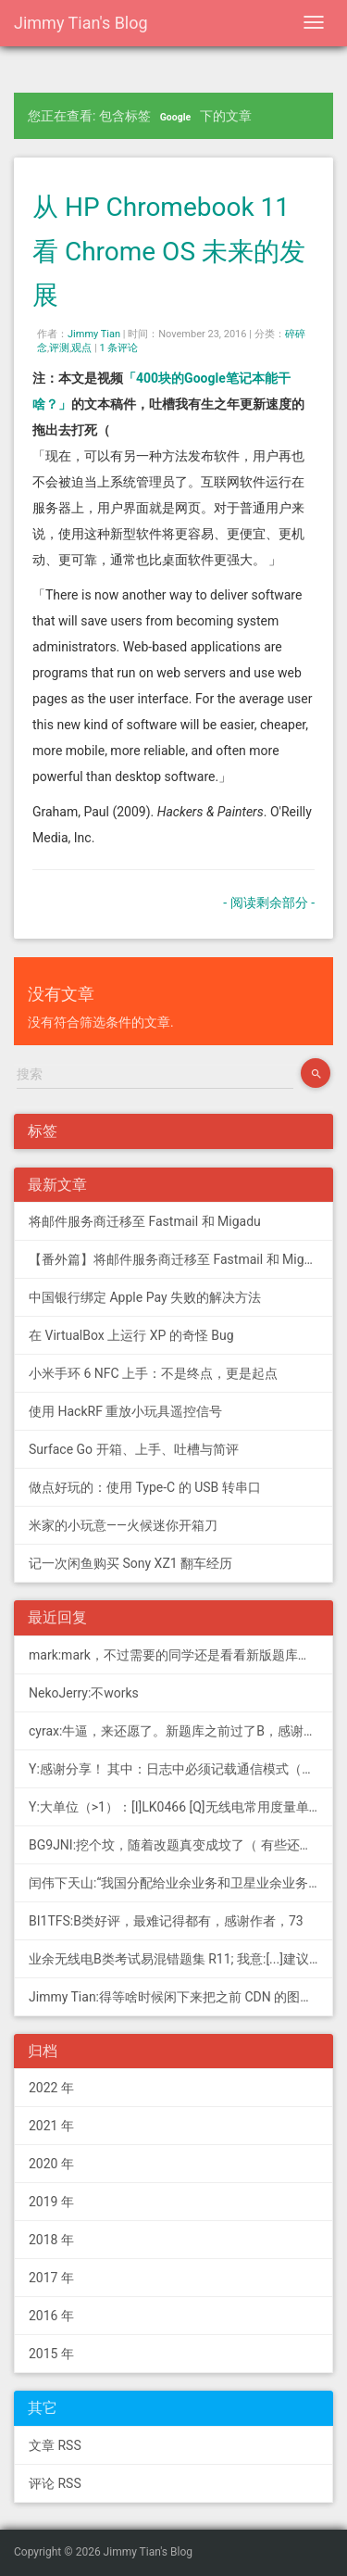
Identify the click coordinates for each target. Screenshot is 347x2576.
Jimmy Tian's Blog (81, 22)
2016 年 (51, 2315)
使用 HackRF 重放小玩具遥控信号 (125, 1411)
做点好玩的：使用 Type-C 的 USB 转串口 (145, 1487)
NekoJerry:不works (84, 1693)
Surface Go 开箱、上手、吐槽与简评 (134, 1449)
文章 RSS (55, 2445)
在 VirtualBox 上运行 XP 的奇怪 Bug (131, 1335)
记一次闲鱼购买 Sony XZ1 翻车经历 (130, 1563)
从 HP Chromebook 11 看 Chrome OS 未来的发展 (168, 251)
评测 (59, 348)
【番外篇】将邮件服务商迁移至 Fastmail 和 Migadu (177, 1259)
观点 (81, 348)
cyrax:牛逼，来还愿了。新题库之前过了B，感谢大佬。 (181, 1731)
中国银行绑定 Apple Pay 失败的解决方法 (145, 1297)
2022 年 (51, 2087)
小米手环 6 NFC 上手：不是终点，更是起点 (153, 1373)
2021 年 (51, 2125)
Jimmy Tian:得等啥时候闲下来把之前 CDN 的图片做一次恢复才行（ (181, 1996)
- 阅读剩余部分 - (269, 902)
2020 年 (51, 2163)
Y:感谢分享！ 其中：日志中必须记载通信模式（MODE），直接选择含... (181, 1769)
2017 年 (51, 2277)
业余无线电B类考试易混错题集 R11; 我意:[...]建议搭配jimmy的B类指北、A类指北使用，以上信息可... (181, 1958)
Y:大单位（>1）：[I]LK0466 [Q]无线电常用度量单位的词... (181, 1806)
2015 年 (51, 2353)
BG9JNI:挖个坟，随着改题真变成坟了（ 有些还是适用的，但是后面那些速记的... (181, 1844)
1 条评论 (119, 348)
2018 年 (51, 2239)
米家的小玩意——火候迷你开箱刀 (123, 1525)
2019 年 (51, 2201)
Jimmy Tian (94, 334)
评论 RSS (55, 2483)
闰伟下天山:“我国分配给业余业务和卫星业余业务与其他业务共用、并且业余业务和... (181, 1882)
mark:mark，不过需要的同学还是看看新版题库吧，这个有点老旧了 (181, 1655)
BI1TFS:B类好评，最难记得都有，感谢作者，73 (166, 1920)
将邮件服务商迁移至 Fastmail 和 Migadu (145, 1221)
